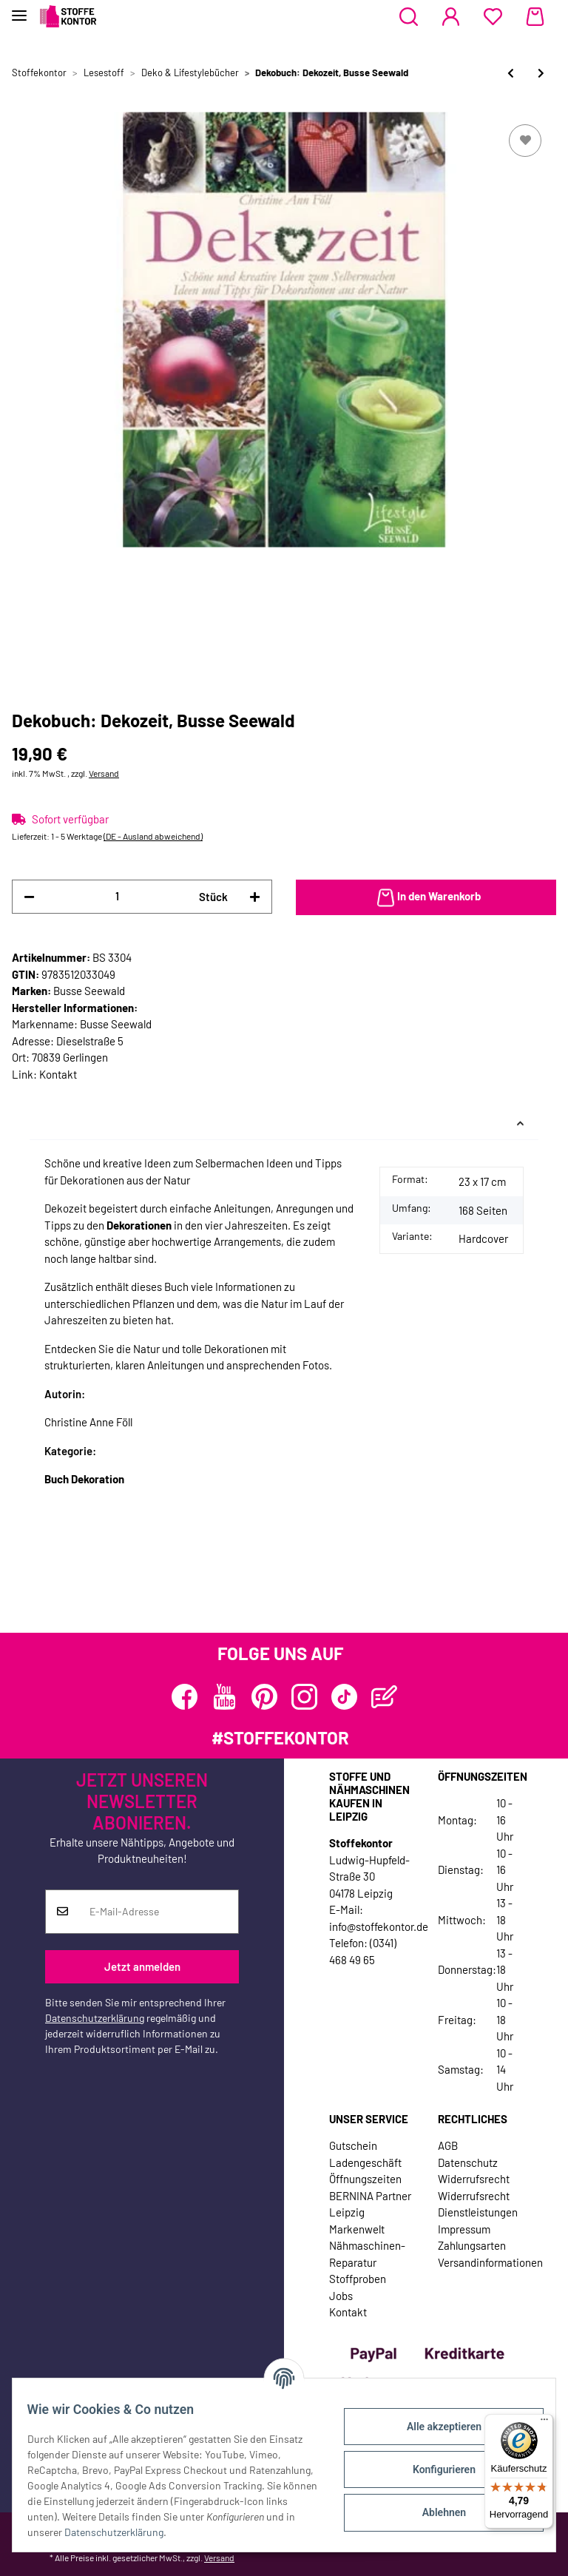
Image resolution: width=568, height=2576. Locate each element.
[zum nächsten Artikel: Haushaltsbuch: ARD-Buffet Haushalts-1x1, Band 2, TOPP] (541, 73)
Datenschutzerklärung (94, 2018)
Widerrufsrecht (474, 2178)
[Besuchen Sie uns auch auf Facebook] (184, 1697)
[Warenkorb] (535, 17)
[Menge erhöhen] (254, 897)
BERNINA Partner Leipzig (370, 2204)
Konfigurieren (434, 2469)
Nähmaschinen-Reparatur (367, 2254)
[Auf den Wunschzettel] (525, 140)
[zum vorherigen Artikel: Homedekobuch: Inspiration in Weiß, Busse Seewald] (511, 73)
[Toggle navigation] (19, 9)
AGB (448, 2145)
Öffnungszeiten (365, 2178)
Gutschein (353, 2145)
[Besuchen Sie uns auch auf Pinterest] (264, 1697)
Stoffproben (357, 2278)
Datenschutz (468, 2162)
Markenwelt (357, 2229)
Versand (104, 773)
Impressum (464, 2229)
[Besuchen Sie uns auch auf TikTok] (344, 1697)
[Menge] (117, 896)
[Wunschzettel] (493, 17)
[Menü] (544, 2423)
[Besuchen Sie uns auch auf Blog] (384, 1697)
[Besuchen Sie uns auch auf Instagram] (304, 1697)
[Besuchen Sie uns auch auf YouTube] (224, 1697)
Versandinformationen (490, 2262)
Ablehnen (434, 2512)
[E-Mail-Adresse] (158, 1911)
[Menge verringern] (29, 897)
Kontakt (58, 1074)
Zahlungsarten (472, 2245)
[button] (409, 17)
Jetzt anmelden (142, 1966)
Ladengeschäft (365, 2162)
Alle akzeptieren (434, 2426)
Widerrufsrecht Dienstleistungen (478, 2204)
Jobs (341, 2295)
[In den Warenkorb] (426, 897)
